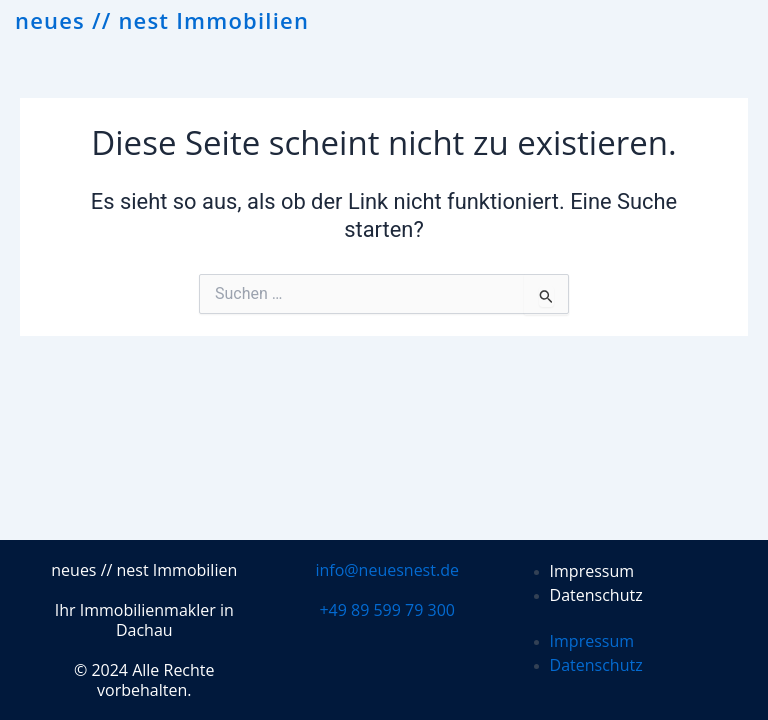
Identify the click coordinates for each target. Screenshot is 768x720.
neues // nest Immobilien (162, 20)
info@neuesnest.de (387, 570)
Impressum (592, 571)
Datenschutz (596, 595)
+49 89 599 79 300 (387, 610)
